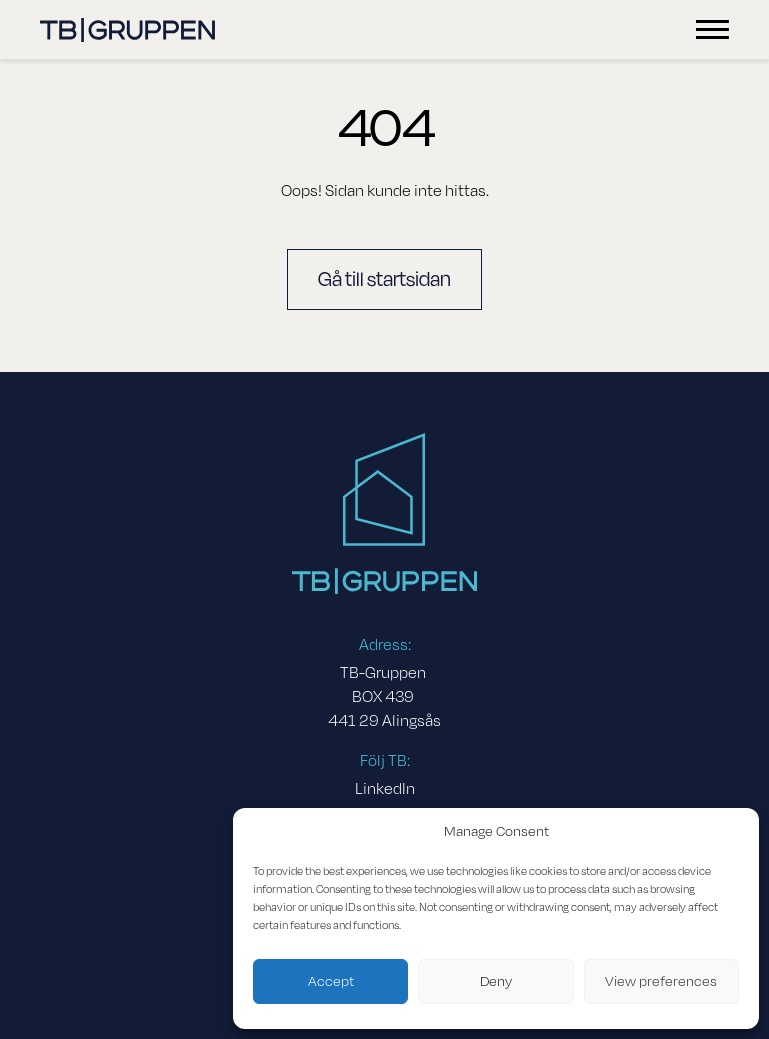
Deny (496, 981)
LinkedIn (385, 789)
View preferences (661, 981)
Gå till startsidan (384, 279)
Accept (331, 981)
